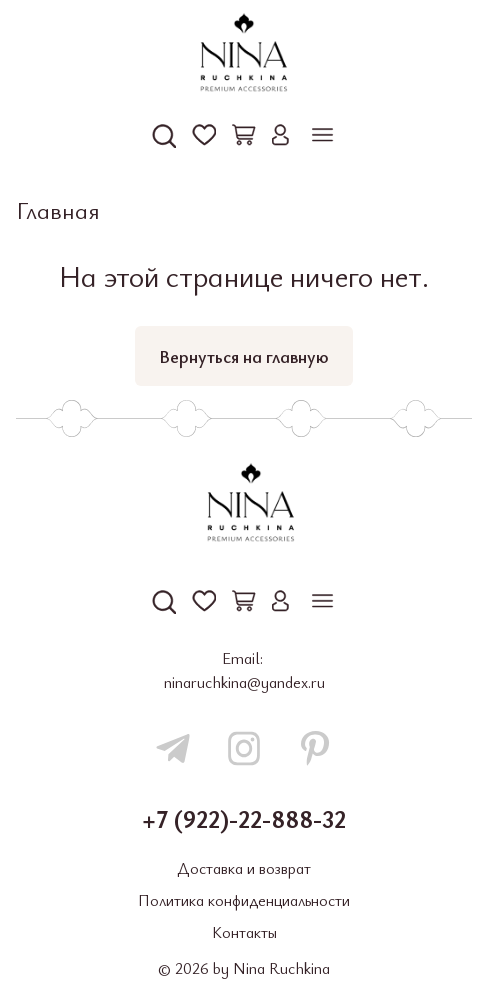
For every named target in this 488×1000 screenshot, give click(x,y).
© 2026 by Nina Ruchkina (244, 968)
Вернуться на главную (244, 356)
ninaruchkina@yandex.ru (244, 682)
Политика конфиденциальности (244, 900)
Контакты (244, 932)
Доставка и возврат (244, 868)
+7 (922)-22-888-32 (244, 819)
